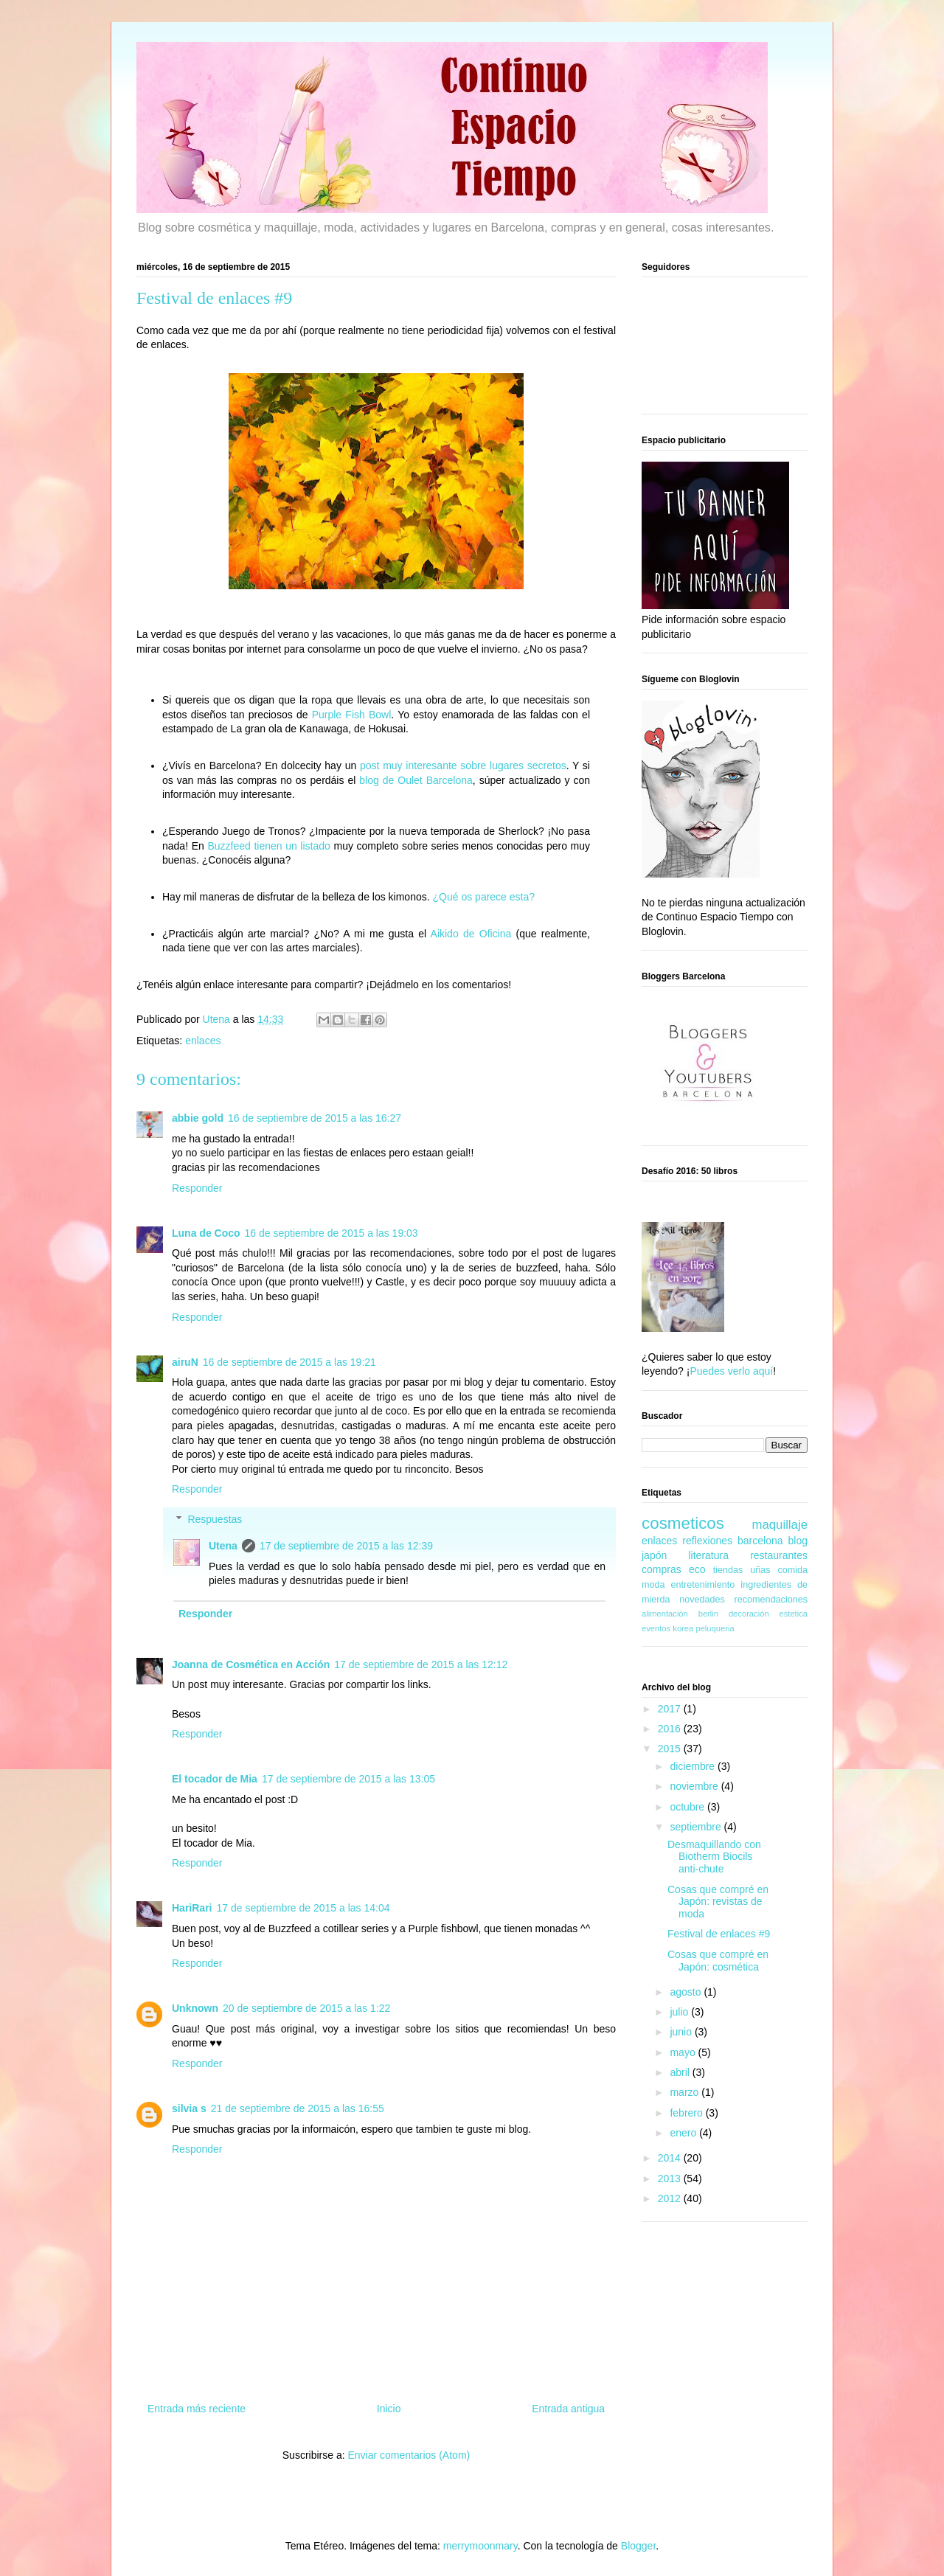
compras (661, 1569)
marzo (685, 2092)
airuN (185, 1362)
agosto (687, 1992)
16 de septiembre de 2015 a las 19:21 (289, 1362)
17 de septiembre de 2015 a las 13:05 (348, 1779)
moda (653, 1585)
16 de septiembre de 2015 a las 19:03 (331, 1233)
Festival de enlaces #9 (718, 1934)
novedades (702, 1599)
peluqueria (714, 1628)
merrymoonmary (480, 2546)
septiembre (696, 1827)
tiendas (728, 1570)
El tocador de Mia (214, 1779)
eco (697, 1569)
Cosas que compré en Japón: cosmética (717, 1960)
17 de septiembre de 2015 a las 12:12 (420, 1664)
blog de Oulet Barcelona (415, 780)
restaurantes (779, 1555)
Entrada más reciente (197, 2408)
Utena (223, 1546)
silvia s (189, 2108)
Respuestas (214, 1519)
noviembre (695, 1786)
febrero (687, 2113)
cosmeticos (683, 1523)
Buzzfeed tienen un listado (268, 846)
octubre (688, 1807)
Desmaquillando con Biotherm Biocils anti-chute (714, 1857)
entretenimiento (703, 1585)
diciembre (694, 1766)
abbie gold (197, 1118)
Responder (197, 1188)
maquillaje (780, 1525)
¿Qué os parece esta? (484, 897)
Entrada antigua (568, 2408)
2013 (671, 2178)
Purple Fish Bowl (352, 715)
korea (683, 1628)
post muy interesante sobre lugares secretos (463, 765)
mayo (684, 2052)
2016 (671, 1729)
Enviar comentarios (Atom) (408, 2455)
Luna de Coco (206, 1233)
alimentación (665, 1613)
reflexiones (707, 1540)
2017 (671, 1709)
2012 (671, 2198)
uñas (760, 1570)
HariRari (192, 1908)
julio (680, 2012)
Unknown (195, 2008)
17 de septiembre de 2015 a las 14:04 (302, 1908)
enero (684, 2133)
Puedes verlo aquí (731, 1371)
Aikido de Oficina (471, 934)
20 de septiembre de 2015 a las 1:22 (306, 2008)
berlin (708, 1613)
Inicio (389, 2408)
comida (792, 1570)
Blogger (638, 2546)
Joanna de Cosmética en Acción (251, 1664)
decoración (749, 1613)
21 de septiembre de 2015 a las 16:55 (297, 2108)
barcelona (760, 1540)
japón (654, 1555)
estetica (793, 1613)
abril (681, 2072)
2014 (671, 2158)
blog (798, 1540)
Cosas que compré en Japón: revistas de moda (717, 1902)
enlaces (203, 1040)
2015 (671, 1748)
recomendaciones (771, 1599)
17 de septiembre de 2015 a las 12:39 (346, 1546)
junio (682, 2032)
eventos (656, 1628)
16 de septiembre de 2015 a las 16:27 (314, 1118)
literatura (708, 1555)
